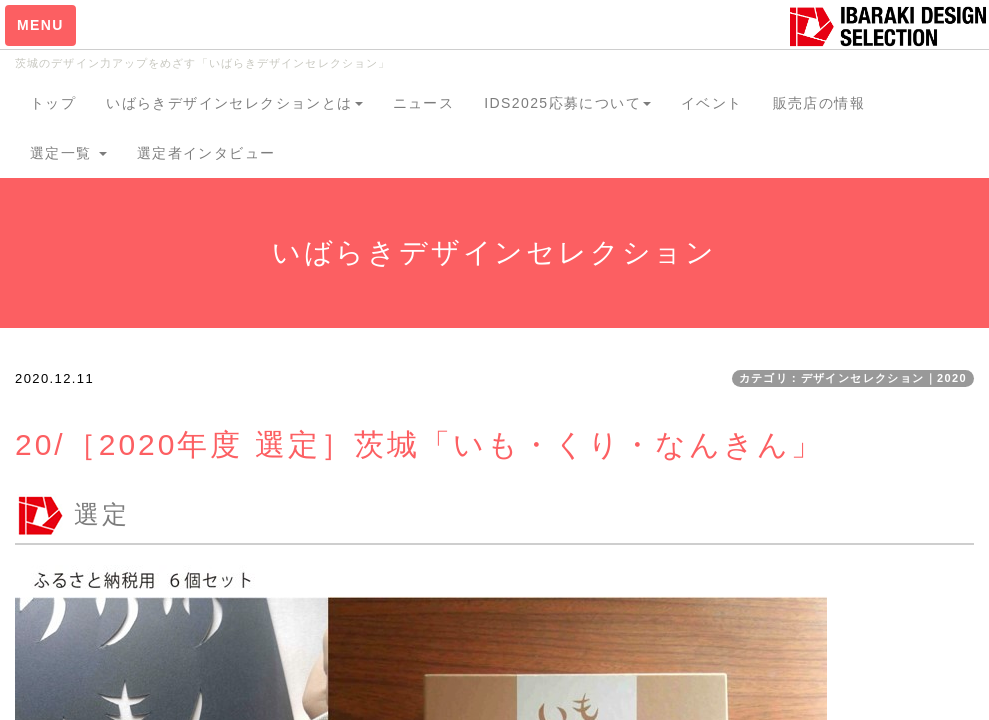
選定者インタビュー (206, 153)
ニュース (424, 103)
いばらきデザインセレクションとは (234, 103)
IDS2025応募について (567, 103)
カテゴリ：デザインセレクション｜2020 (853, 378)
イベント (712, 103)
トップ (53, 103)
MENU (40, 25)
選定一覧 (68, 153)
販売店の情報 (819, 103)
